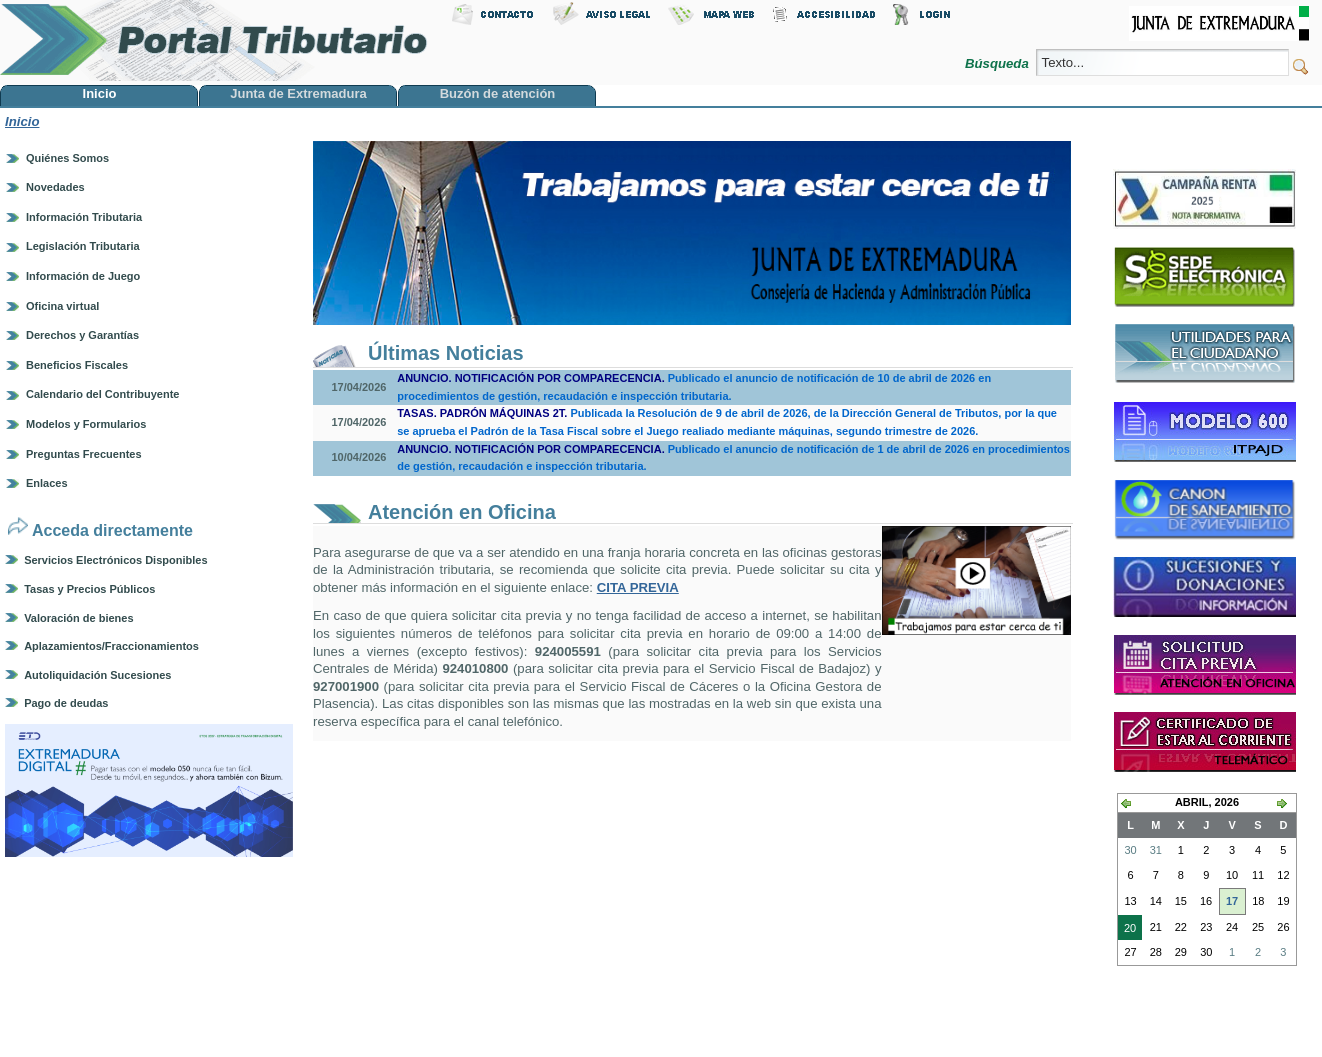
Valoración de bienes (78, 618)
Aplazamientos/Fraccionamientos (111, 646)
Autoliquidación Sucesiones (97, 675)
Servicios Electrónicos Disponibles (115, 560)
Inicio (22, 121)
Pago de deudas (66, 703)
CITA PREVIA (638, 587)
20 (1127, 930)
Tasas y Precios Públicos (89, 589)
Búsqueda (998, 63)
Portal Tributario (214, 40)
